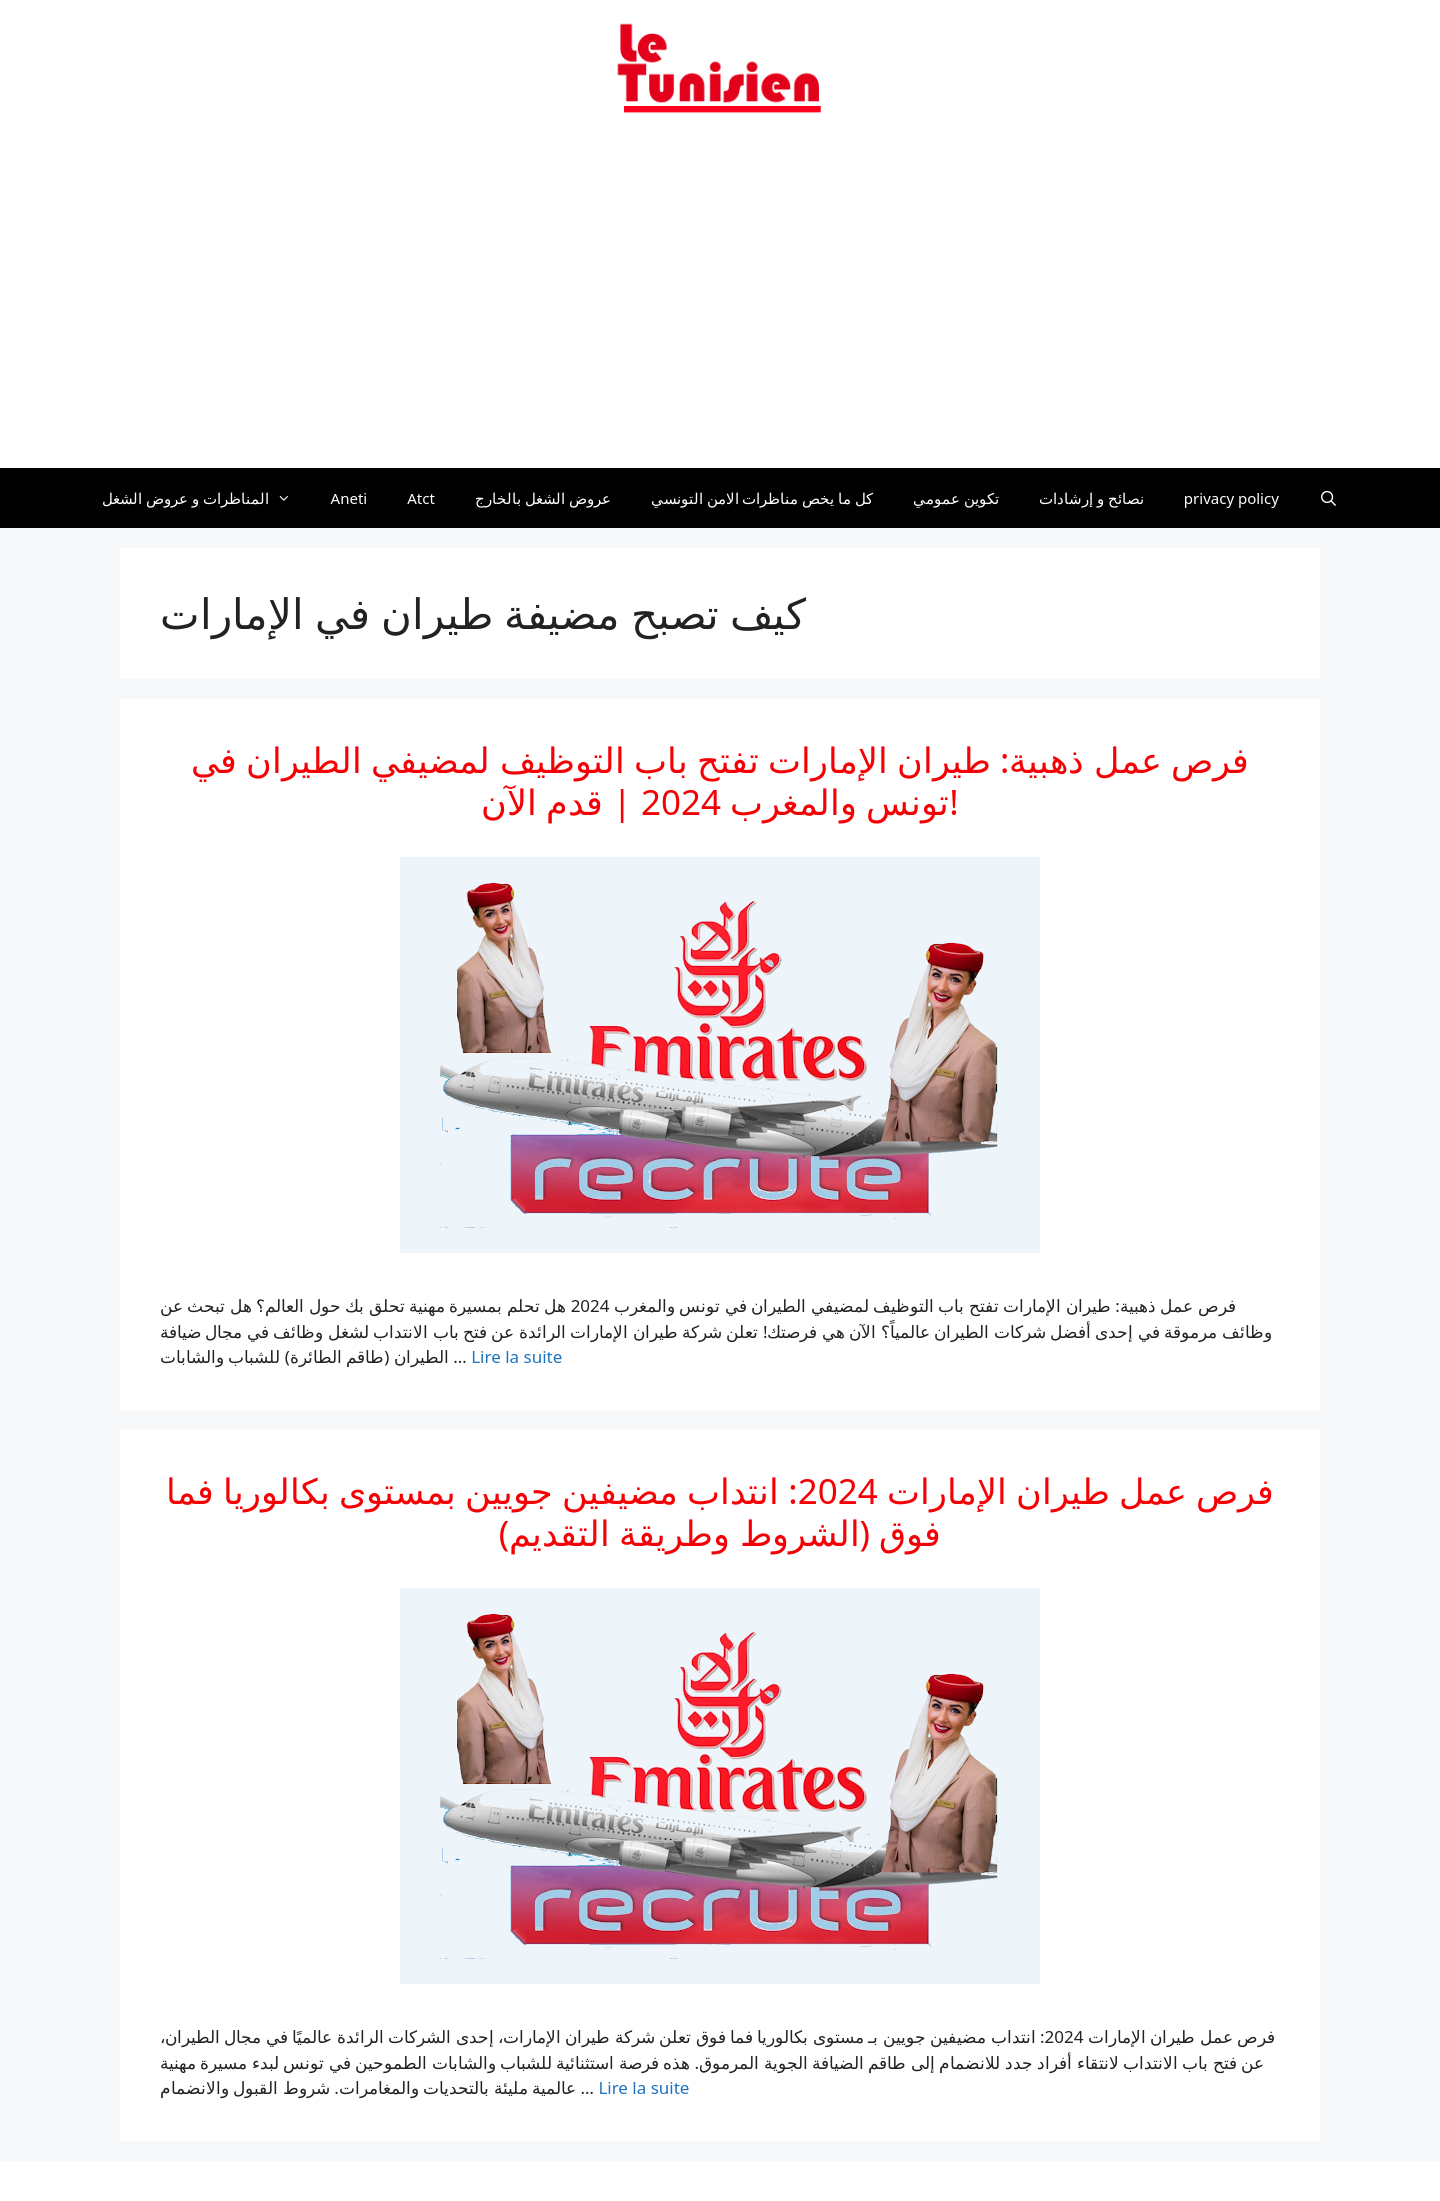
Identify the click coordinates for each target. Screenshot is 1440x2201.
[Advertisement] (720, 303)
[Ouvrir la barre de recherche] (1328, 498)
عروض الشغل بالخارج (543, 498)
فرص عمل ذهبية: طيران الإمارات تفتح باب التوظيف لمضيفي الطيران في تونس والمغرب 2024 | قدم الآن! (719, 780)
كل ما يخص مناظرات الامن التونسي (762, 498)
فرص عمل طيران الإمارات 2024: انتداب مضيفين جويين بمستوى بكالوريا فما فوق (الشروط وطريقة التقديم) (720, 1511)
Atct (421, 498)
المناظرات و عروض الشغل (206, 498)
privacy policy (1231, 498)
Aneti (349, 498)
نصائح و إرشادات (1091, 498)
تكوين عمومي (956, 498)
